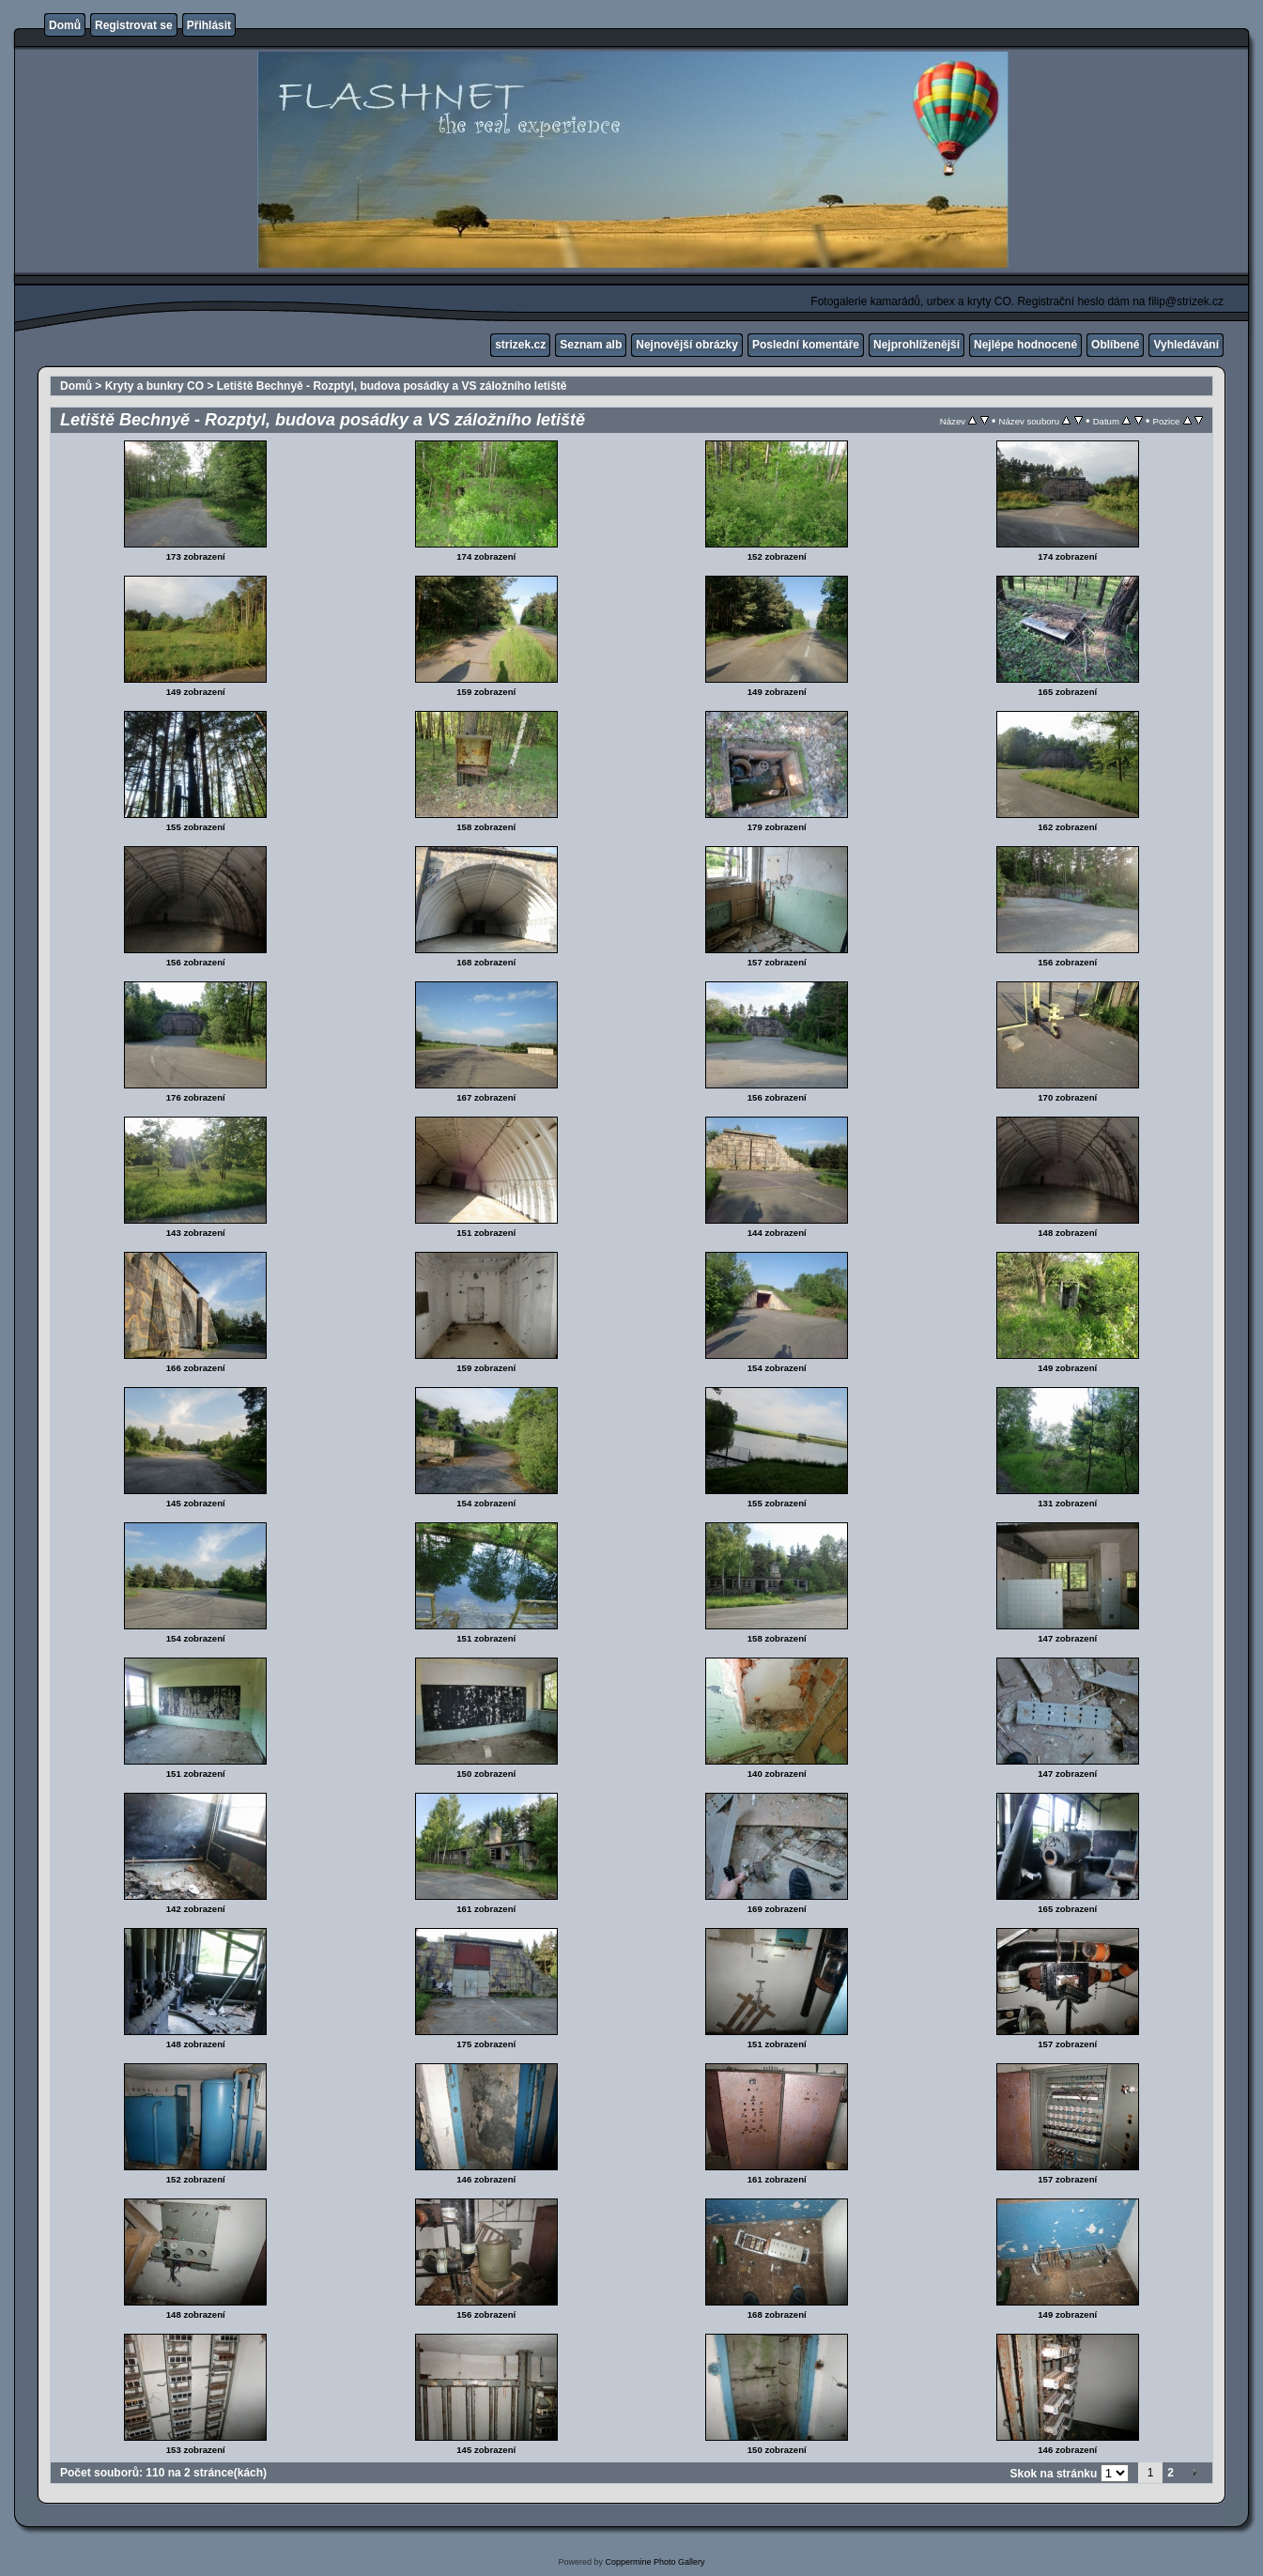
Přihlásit (209, 25)
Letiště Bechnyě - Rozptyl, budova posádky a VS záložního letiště (392, 386)
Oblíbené (1115, 344)
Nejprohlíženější (916, 344)
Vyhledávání (1186, 344)
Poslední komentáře (805, 344)
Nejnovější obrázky (687, 344)
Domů (65, 25)
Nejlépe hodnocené (1025, 344)
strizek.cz (520, 344)
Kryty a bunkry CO (154, 386)
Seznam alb (591, 344)
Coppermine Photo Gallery (654, 2562)
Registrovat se (134, 25)
